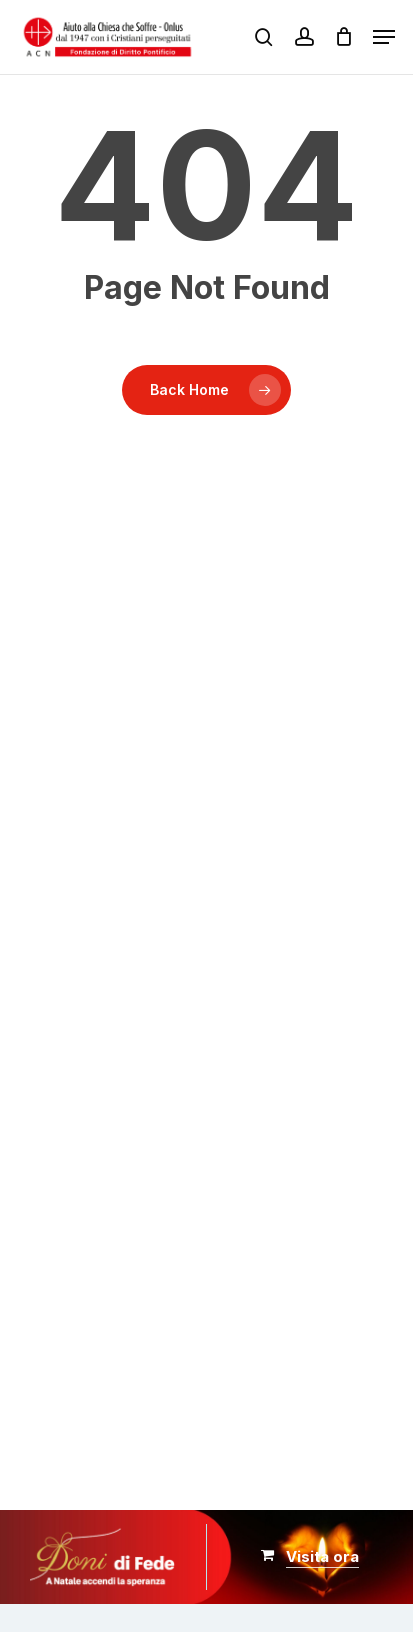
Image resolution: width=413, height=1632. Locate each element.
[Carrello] (343, 37)
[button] (384, 37)
